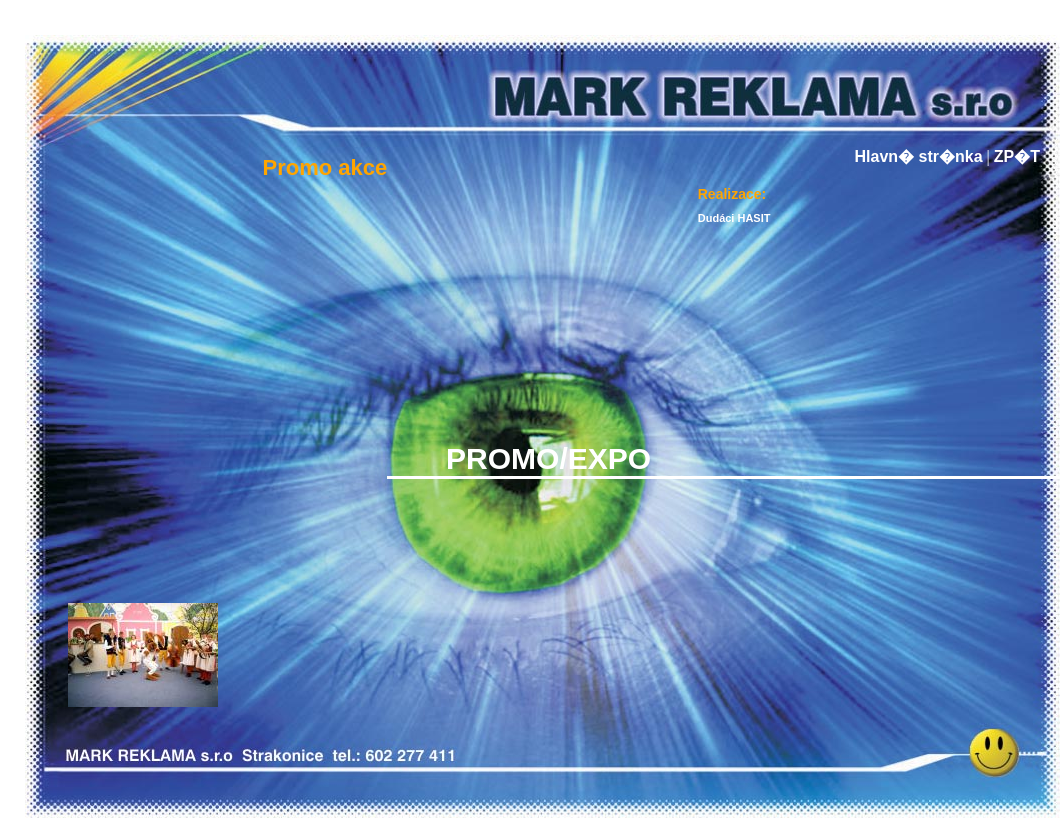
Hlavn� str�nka (919, 156)
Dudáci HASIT (734, 218)
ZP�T (1017, 156)
